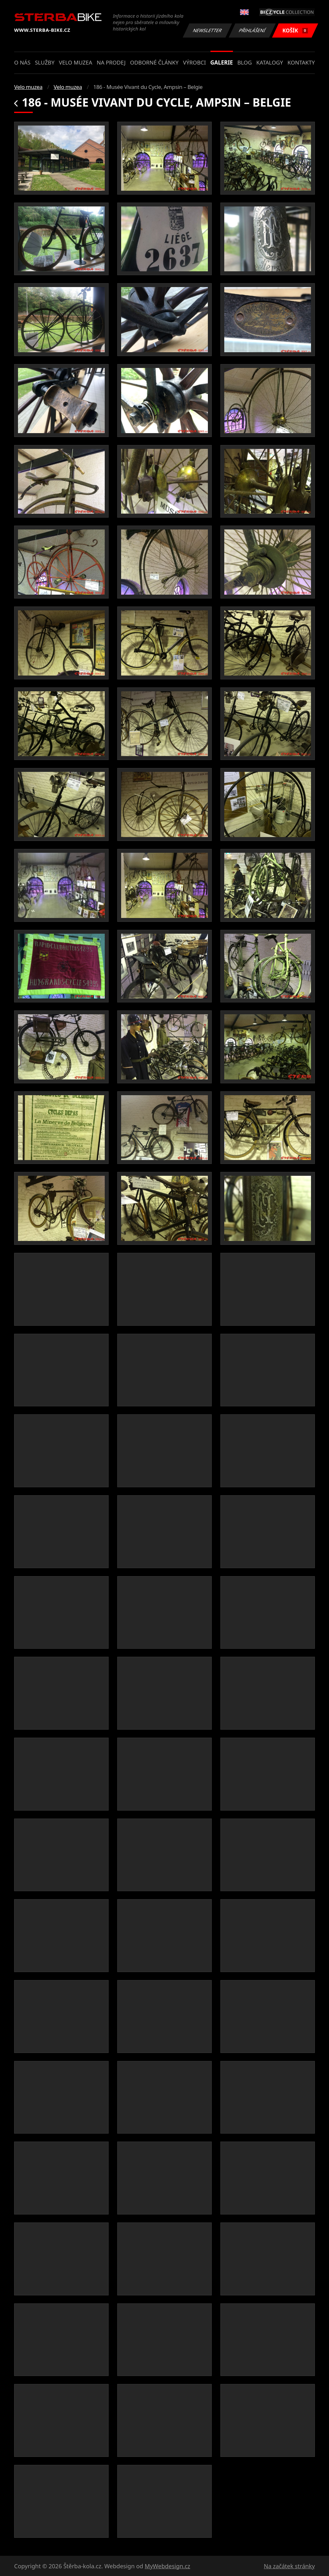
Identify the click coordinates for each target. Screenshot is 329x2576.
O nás (22, 62)
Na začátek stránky (289, 2566)
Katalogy (269, 62)
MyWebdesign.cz (167, 2566)
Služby (45, 62)
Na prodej (111, 62)
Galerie (221, 62)
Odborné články (154, 62)
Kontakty (301, 62)
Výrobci (194, 62)
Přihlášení (252, 30)
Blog (244, 62)
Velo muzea (75, 62)
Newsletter (207, 30)
